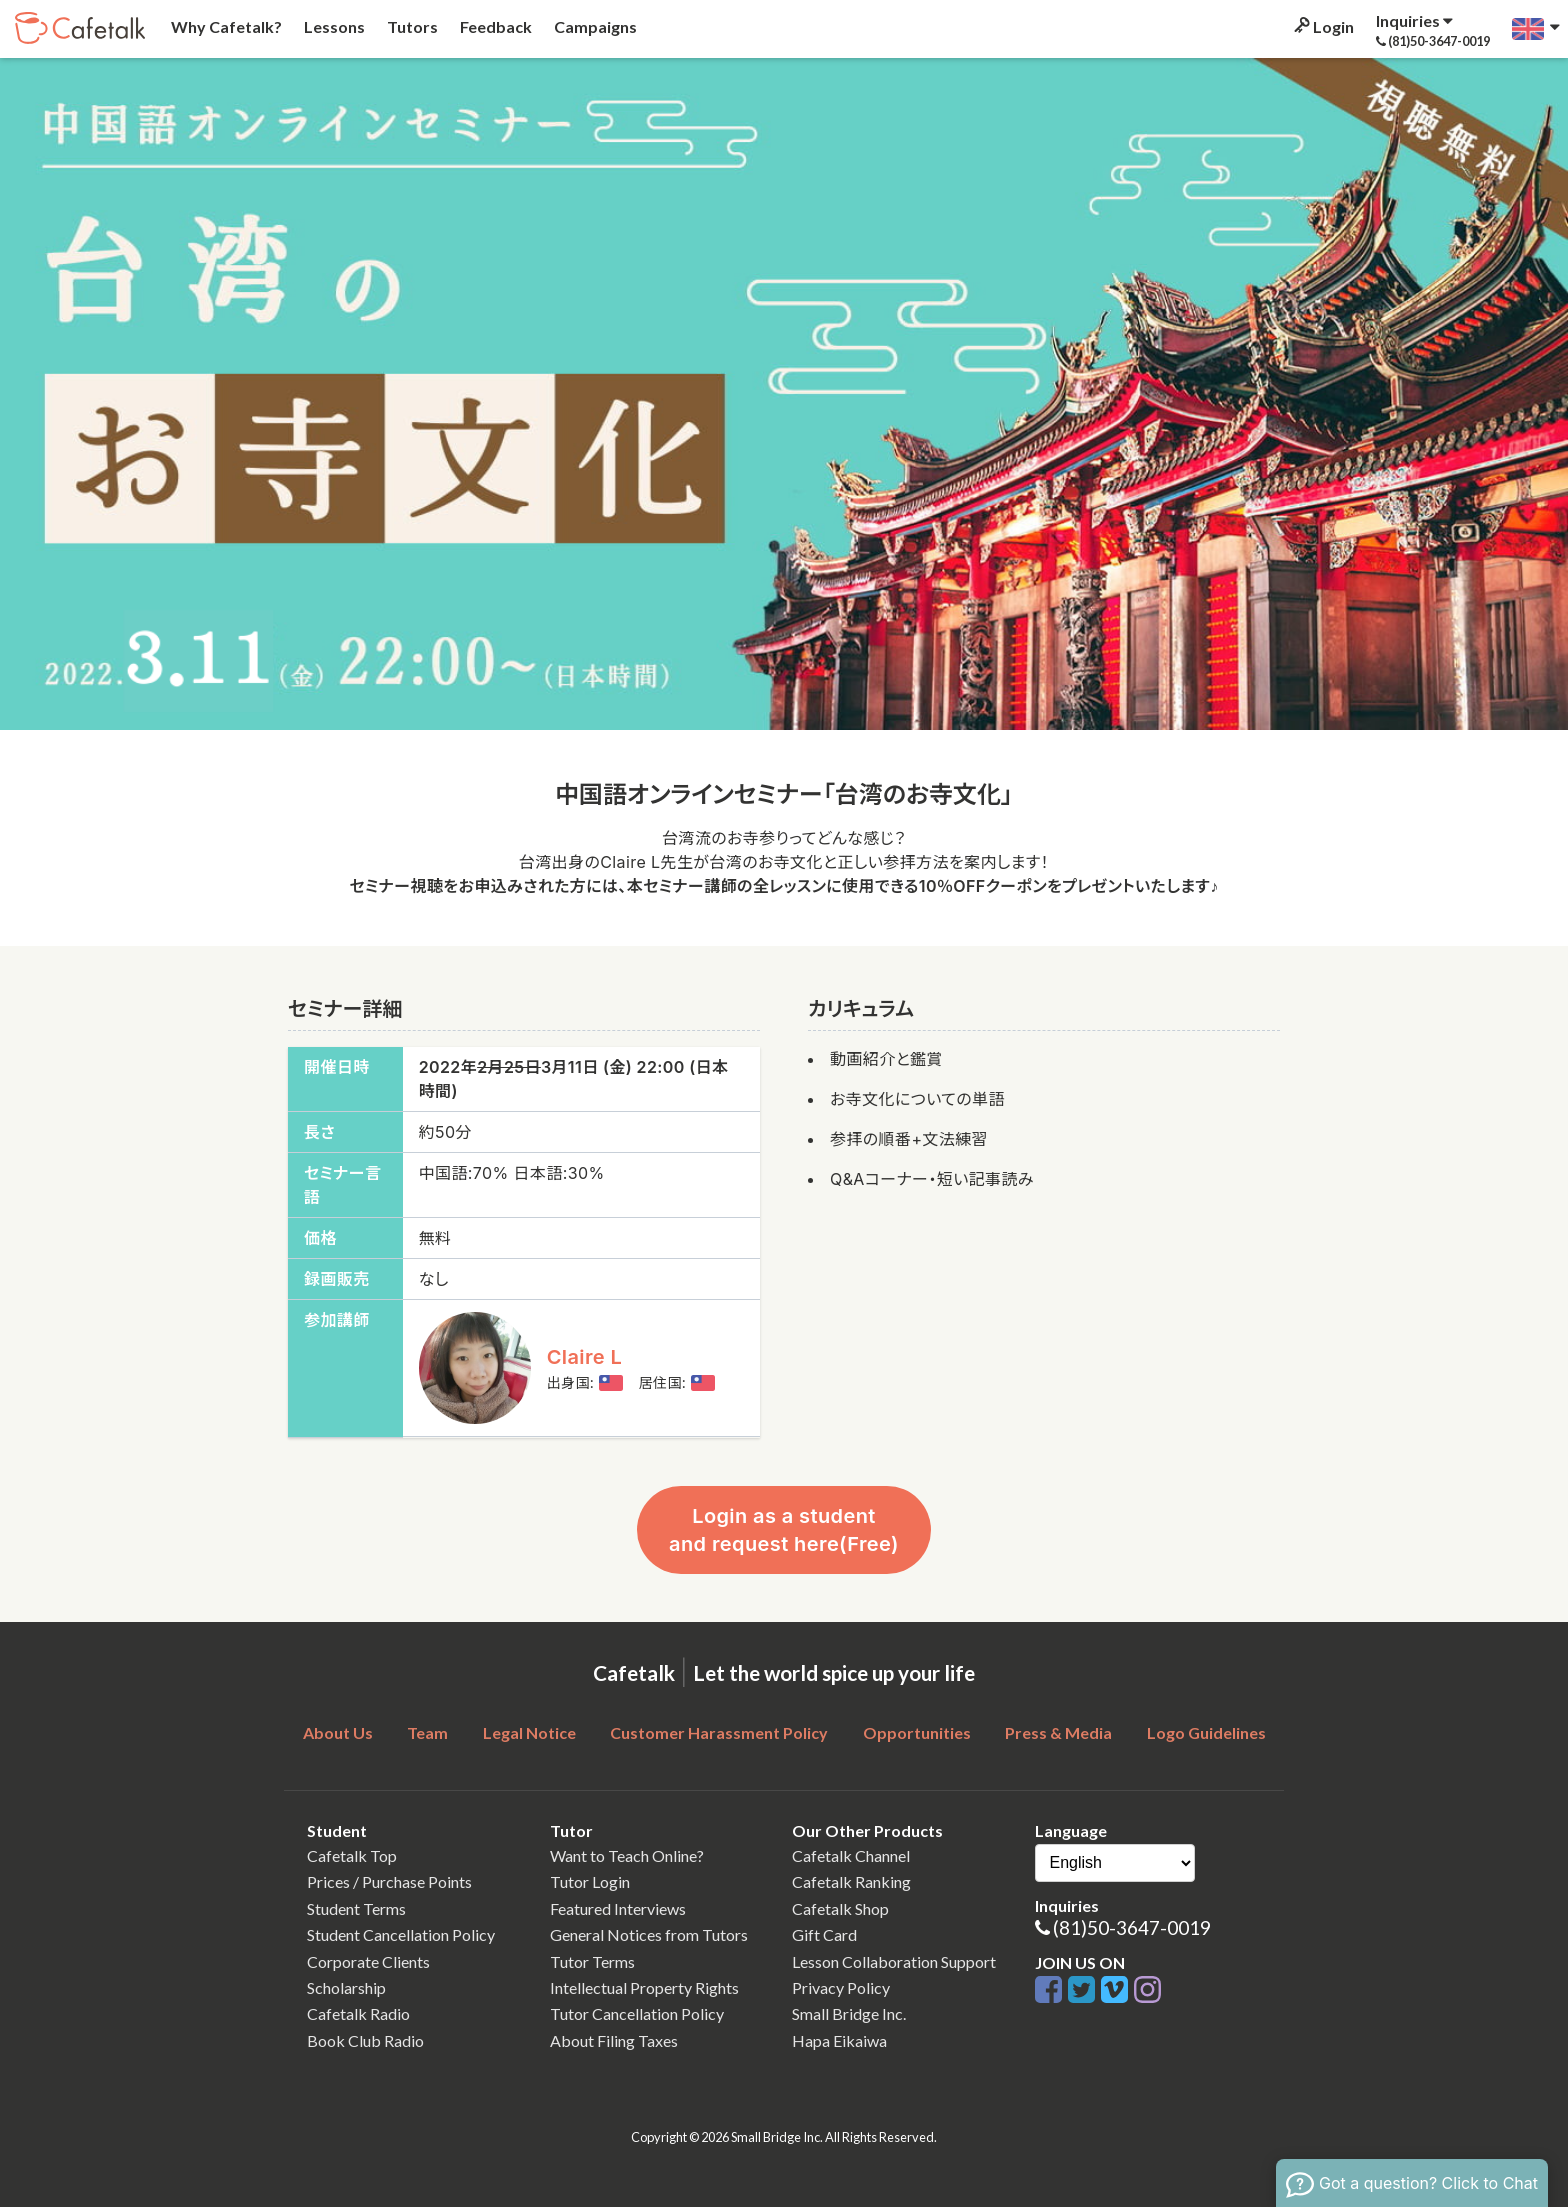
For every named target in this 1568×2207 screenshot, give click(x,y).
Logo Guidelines (1206, 1732)
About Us (338, 1732)
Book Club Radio (365, 2040)
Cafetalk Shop (840, 1908)
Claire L (585, 1357)
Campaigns (594, 26)
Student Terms (356, 1908)
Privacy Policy (841, 1987)
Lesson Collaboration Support (894, 1961)
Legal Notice (529, 1732)
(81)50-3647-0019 (1132, 1927)
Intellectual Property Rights (644, 1987)
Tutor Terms (592, 1961)
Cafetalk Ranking (851, 1881)
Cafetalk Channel (851, 1855)
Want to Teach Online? (627, 1855)
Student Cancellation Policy (401, 1934)
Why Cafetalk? (225, 26)
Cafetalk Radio (358, 2013)
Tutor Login (590, 1881)
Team (427, 1732)
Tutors (411, 26)
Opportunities (917, 1732)
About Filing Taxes (614, 2040)
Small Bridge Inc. (849, 2013)
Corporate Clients (368, 1961)
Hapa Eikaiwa (839, 2040)
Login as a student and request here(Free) (784, 1530)
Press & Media (1058, 1732)
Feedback (494, 26)
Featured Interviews (618, 1908)
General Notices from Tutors (649, 1934)
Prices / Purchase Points (389, 1881)
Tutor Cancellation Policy (637, 2013)
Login (1322, 26)
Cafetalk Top (352, 1855)
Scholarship (346, 1987)
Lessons (333, 26)
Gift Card (824, 1934)
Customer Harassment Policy (719, 1732)
